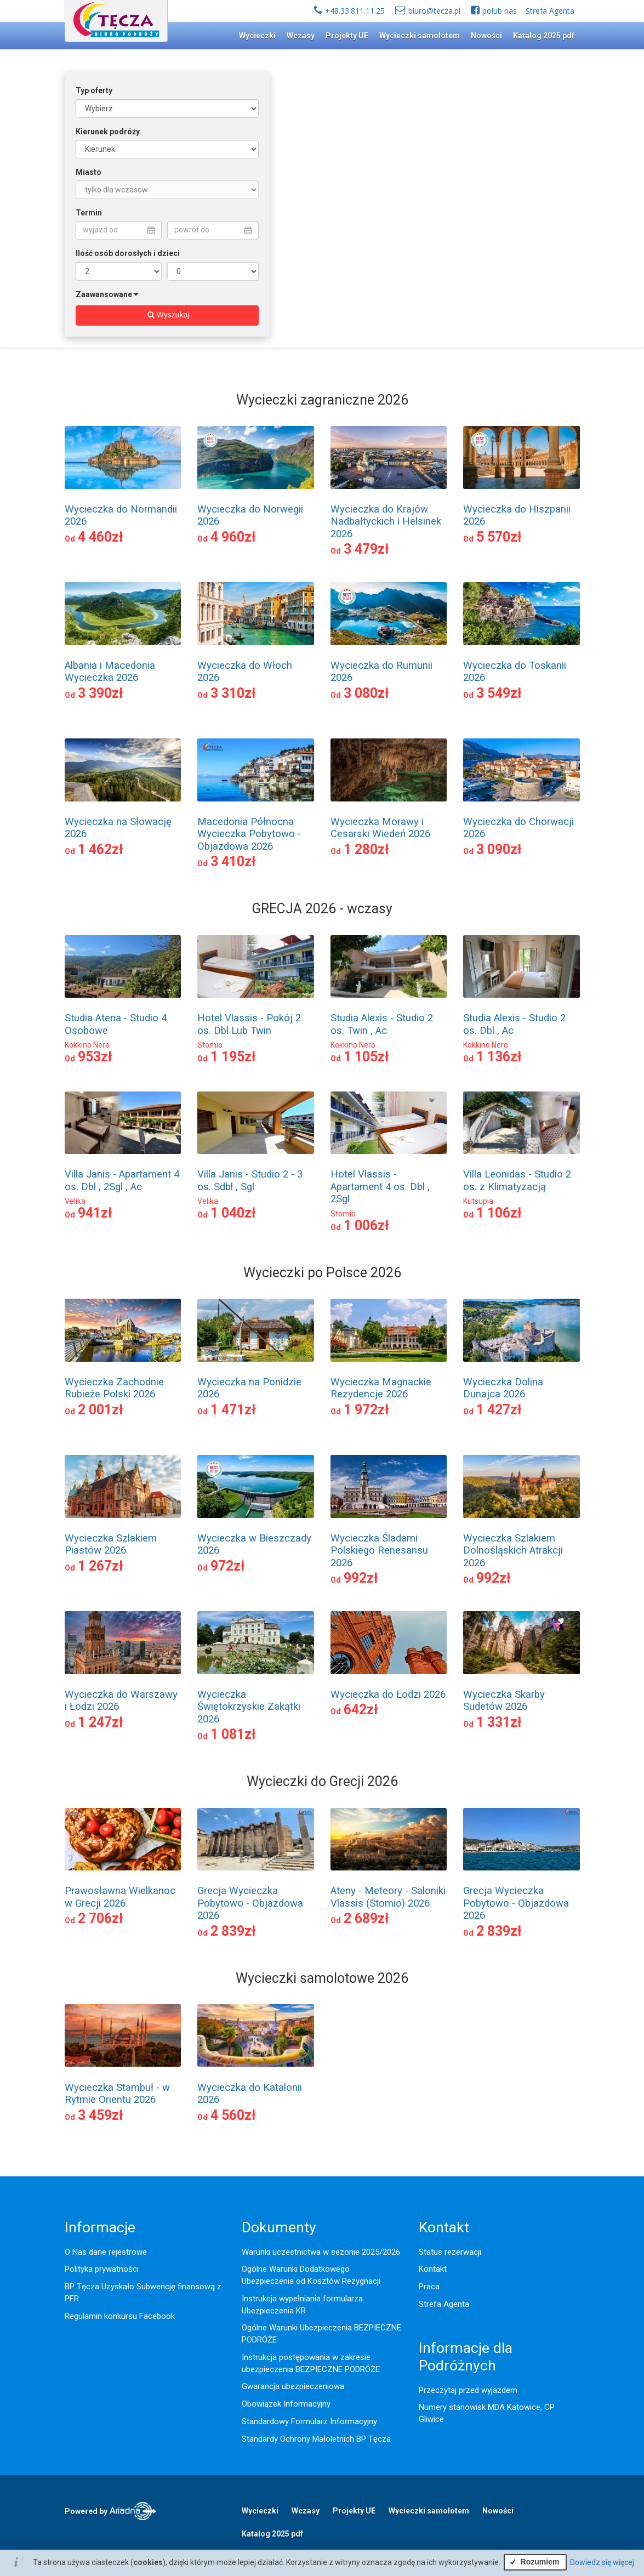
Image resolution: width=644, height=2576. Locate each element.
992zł (361, 1578)
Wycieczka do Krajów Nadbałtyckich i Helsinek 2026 (385, 521)
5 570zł (499, 537)
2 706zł (100, 1918)
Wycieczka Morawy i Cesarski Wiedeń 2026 (380, 828)
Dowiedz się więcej (602, 2562)
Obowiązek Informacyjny (286, 2404)
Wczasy (301, 35)
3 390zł (100, 693)
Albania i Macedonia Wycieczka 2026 (110, 671)
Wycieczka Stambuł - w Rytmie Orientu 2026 (117, 2094)
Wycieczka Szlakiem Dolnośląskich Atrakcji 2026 (513, 1550)
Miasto (88, 172)
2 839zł (233, 1931)
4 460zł (100, 537)
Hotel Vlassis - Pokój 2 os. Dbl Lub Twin (249, 1024)
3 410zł (233, 861)
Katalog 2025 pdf (543, 35)
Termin (89, 212)
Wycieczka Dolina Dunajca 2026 (503, 1388)
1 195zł (233, 1057)
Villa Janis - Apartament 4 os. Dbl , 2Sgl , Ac (122, 1180)
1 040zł (233, 1213)
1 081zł (233, 1734)
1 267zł (100, 1566)
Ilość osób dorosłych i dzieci (128, 253)
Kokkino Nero (87, 1044)
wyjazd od (119, 229)
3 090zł (499, 849)
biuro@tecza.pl (434, 10)
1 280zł (366, 849)
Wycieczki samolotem (419, 35)
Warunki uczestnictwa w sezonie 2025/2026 (321, 2252)
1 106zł (499, 1213)
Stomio (210, 1044)
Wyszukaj (167, 314)
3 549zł (499, 693)
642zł (361, 1710)
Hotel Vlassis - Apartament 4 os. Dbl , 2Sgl (380, 1186)
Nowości (486, 35)
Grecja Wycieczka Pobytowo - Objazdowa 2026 (250, 1903)
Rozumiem (533, 2561)
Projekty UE (347, 35)
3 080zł (366, 693)
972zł (227, 1566)
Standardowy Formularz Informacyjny (309, 2421)
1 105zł (366, 1057)
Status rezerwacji (450, 2252)
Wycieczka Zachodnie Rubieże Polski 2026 (114, 1388)
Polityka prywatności (102, 2269)
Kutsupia (478, 1201)
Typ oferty (94, 90)
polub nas (499, 10)
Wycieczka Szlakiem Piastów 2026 (111, 1544)
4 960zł (233, 537)
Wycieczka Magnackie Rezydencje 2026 (380, 1388)
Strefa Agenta (550, 10)
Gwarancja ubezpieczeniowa (293, 2386)
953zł (95, 1057)
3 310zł (233, 693)
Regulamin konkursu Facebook (120, 2316)
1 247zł (100, 1722)
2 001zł (100, 1410)
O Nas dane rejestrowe (106, 2252)
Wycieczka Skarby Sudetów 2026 (504, 1700)
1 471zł (233, 1410)
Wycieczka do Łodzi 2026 (388, 1694)
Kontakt (433, 2269)
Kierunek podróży (108, 131)
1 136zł (499, 1057)
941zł (95, 1213)
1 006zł (366, 1225)
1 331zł (499, 1722)
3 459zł (100, 2115)
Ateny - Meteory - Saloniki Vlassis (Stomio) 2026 (388, 1897)
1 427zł (499, 1410)
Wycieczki (257, 35)
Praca (429, 2286)
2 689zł (366, 1918)
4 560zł (233, 2115)
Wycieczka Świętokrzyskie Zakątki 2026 (248, 1706)
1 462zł (100, 849)
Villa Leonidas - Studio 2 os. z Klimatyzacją (517, 1180)
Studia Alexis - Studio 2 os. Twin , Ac (381, 1024)
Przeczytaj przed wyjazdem (468, 2390)
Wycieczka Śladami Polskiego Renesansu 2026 (379, 1550)
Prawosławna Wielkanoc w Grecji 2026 (120, 1897)
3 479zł (366, 549)
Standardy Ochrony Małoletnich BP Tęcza (316, 2439)
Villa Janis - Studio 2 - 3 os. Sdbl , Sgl (250, 1180)
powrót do (213, 229)
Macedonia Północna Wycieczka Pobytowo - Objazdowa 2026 (249, 834)
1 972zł (366, 1410)
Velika (75, 1201)
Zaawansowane (104, 294)
